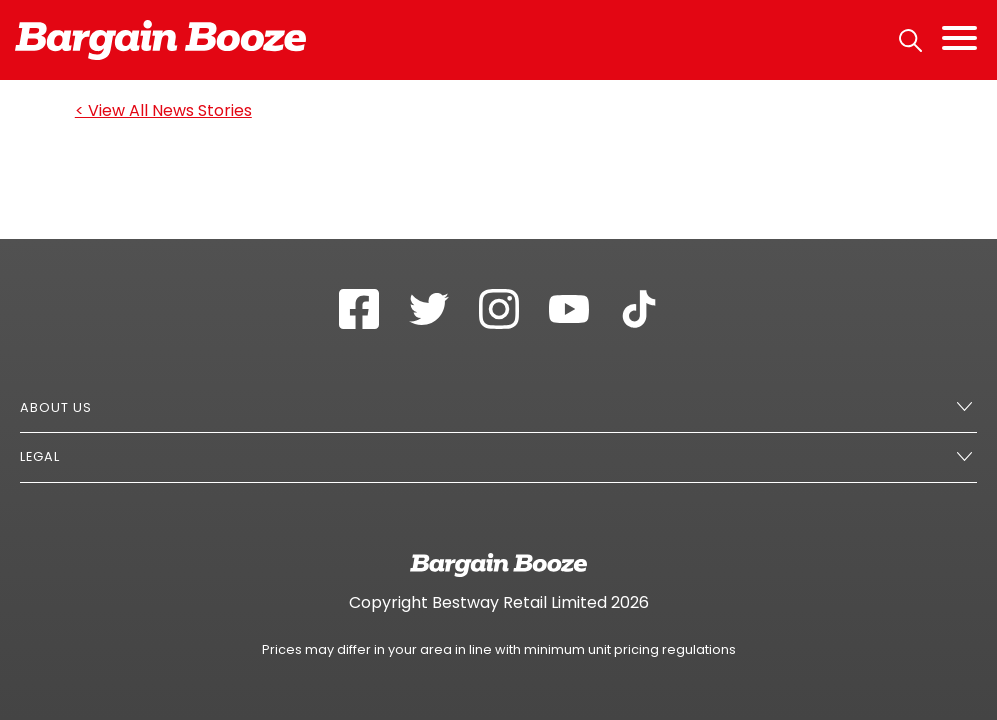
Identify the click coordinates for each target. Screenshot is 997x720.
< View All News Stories (163, 110)
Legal (40, 456)
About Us (56, 407)
